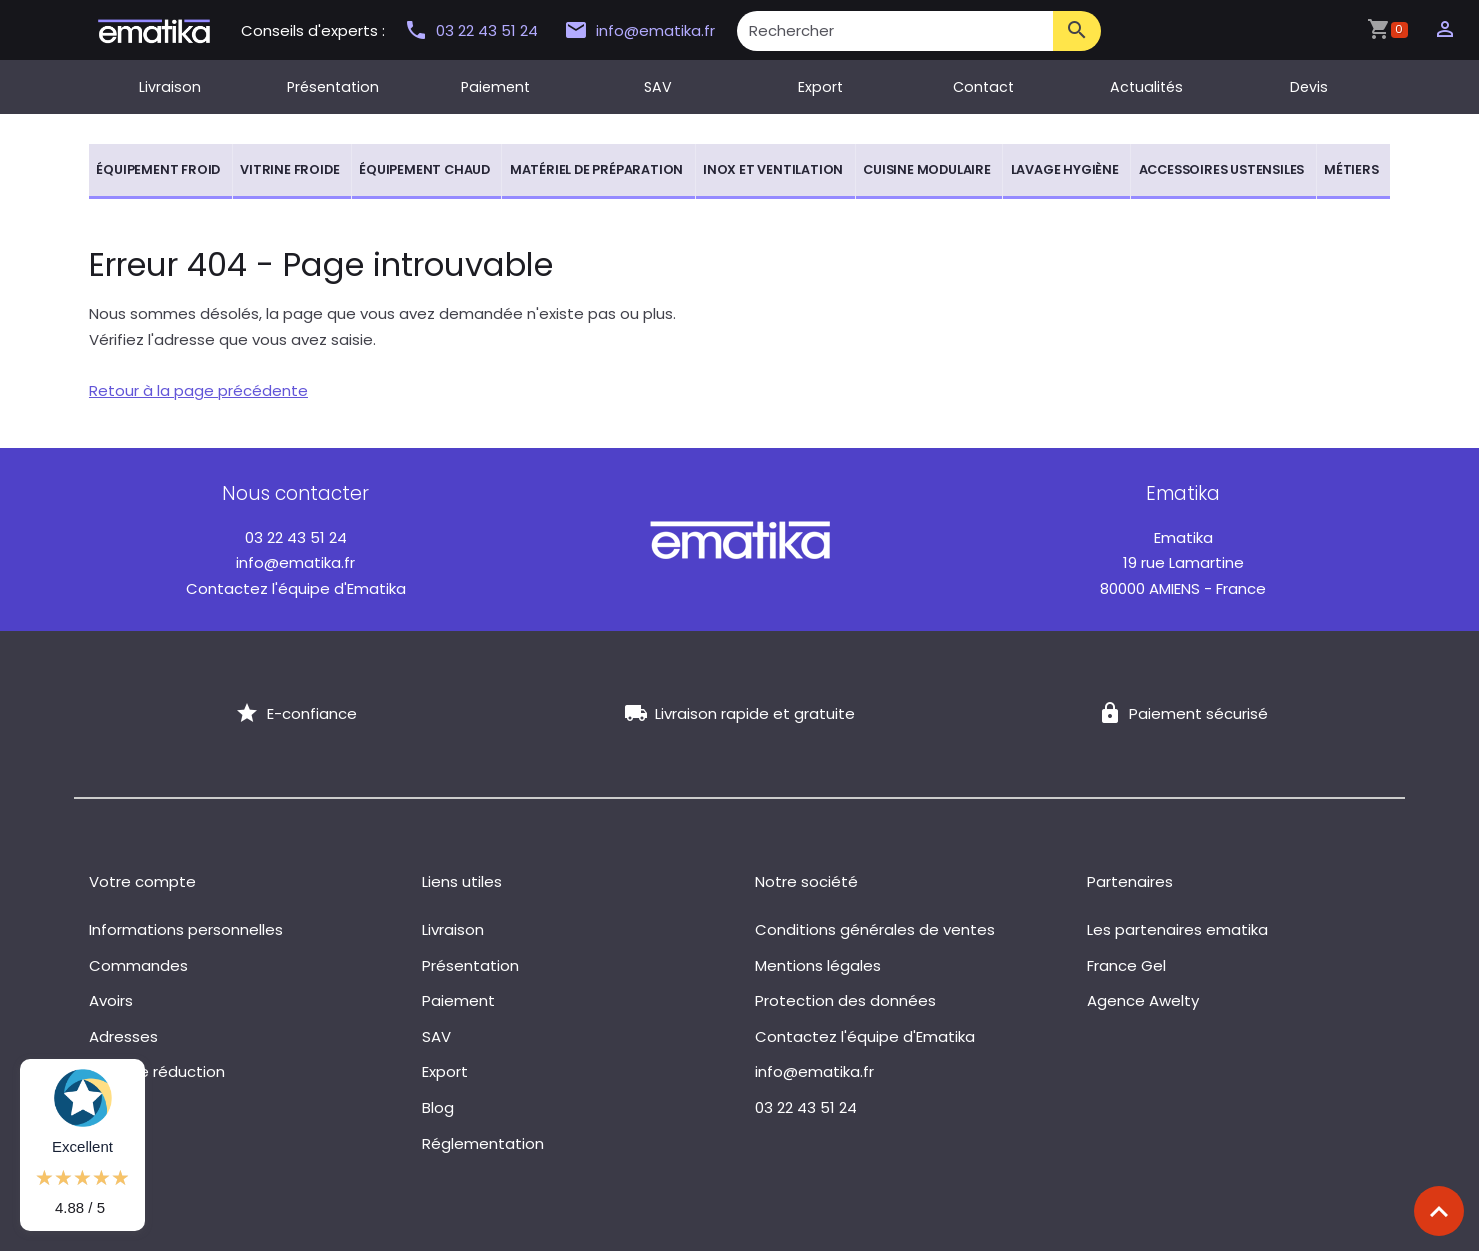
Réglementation (483, 1143)
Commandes (138, 965)
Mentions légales (818, 965)
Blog (438, 1107)
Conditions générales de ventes (875, 929)
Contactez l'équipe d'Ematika (296, 588)
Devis (1309, 87)
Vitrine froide (289, 169)
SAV (658, 87)
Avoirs (111, 1000)
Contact (983, 87)
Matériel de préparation (596, 169)
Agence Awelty (1143, 1000)
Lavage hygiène (1065, 169)
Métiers (1351, 169)
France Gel (1126, 965)
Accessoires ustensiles (1222, 169)
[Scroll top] (1439, 1211)
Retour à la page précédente (198, 390)
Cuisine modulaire (927, 169)
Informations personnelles (186, 929)
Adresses (123, 1036)
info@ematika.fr (639, 31)
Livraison (170, 87)
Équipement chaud (424, 169)
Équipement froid (158, 169)
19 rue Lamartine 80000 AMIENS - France (1183, 563)
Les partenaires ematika (1177, 929)
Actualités (1146, 87)
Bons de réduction (157, 1071)
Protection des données (845, 1000)
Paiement (495, 87)
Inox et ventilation (773, 169)
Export (820, 87)
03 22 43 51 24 (473, 30)
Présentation (333, 87)
